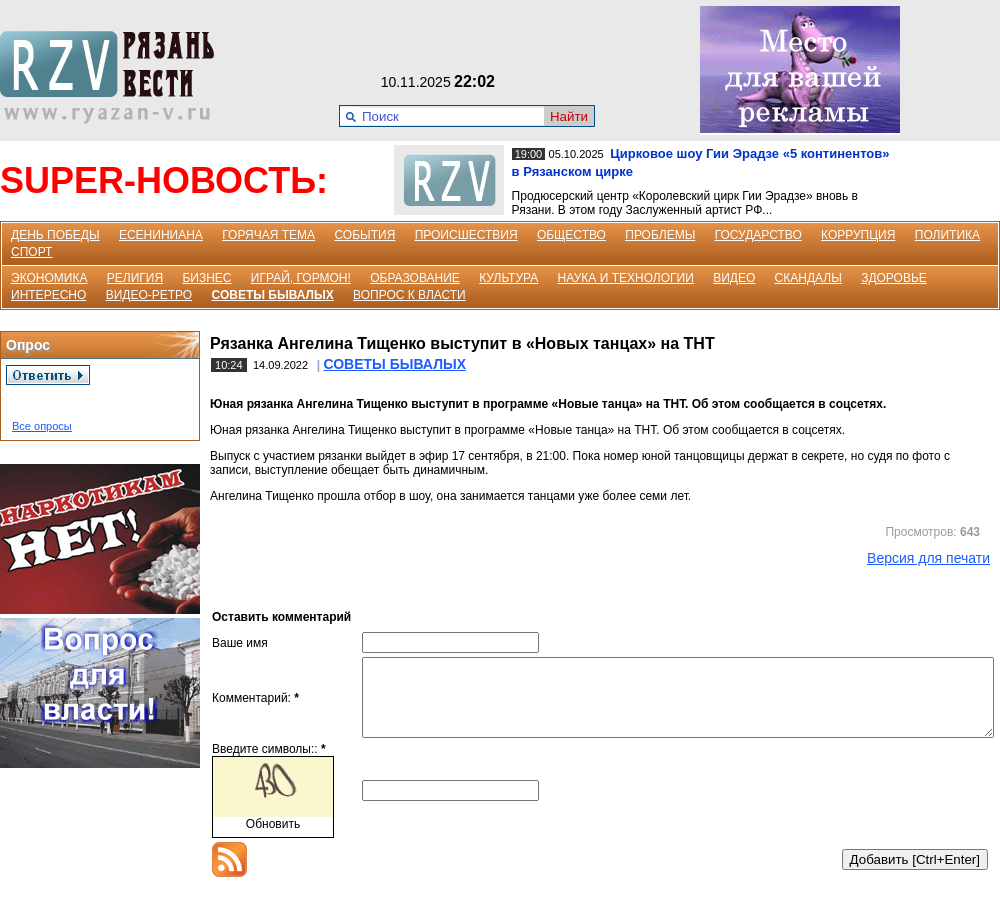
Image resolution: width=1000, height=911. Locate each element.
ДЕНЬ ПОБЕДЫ (55, 235)
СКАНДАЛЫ (808, 278)
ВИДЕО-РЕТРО (149, 295)
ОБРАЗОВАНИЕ (415, 278)
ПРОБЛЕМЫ (660, 235)
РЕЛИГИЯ (135, 278)
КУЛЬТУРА (508, 278)
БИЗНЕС (206, 278)
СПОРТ (31, 252)
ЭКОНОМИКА (49, 278)
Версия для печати (928, 558)
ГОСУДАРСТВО (758, 235)
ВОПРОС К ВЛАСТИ (409, 295)
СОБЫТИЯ (364, 235)
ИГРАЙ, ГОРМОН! (301, 278)
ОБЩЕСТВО (571, 235)
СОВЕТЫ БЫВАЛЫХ (273, 295)
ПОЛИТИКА (947, 235)
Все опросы (42, 426)
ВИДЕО (734, 278)
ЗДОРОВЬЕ (894, 278)
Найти (569, 116)
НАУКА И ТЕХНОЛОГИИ (626, 278)
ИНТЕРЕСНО (48, 295)
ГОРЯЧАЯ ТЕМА (268, 235)
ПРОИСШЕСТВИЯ (466, 235)
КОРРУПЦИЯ (858, 235)
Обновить (273, 839)
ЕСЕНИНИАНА (161, 235)
